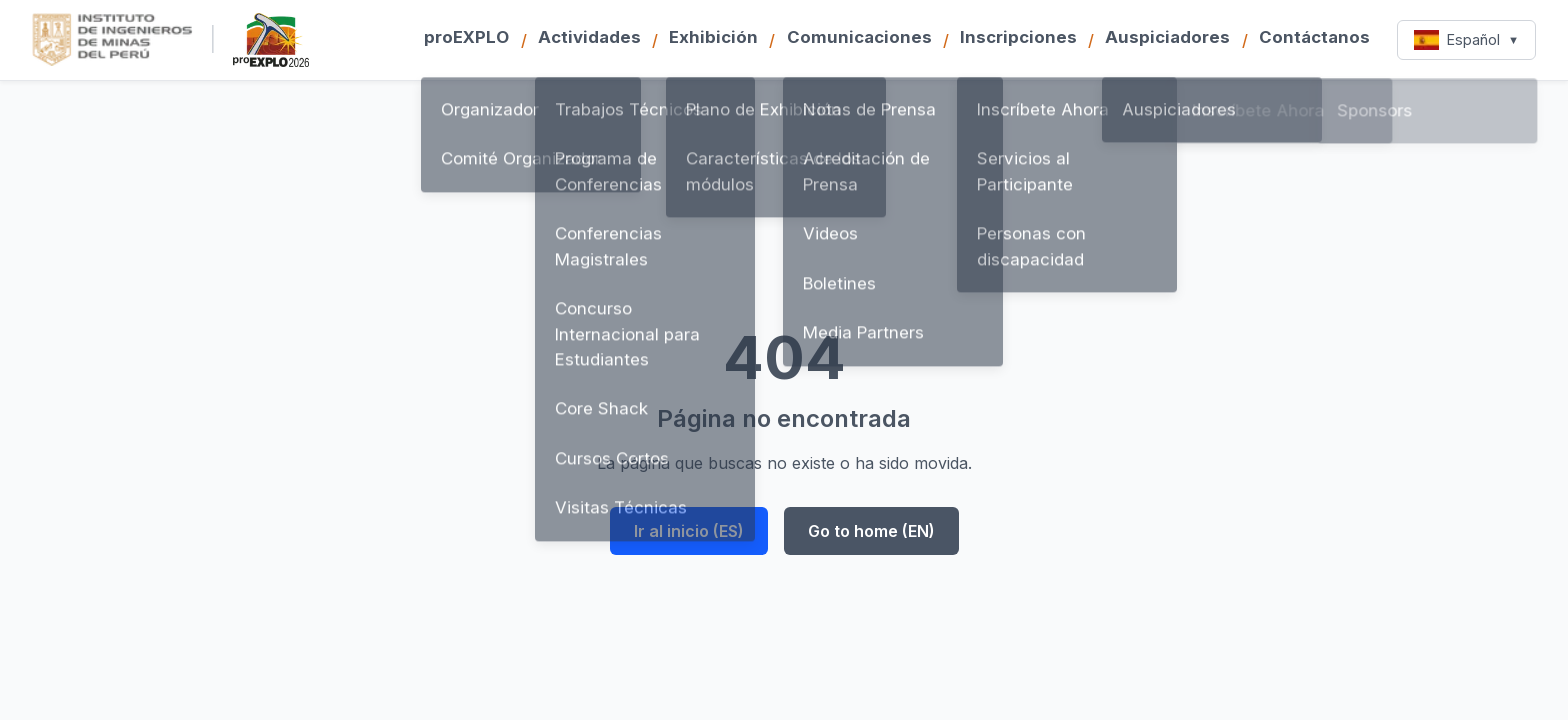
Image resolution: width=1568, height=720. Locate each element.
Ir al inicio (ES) (689, 531)
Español (1466, 40)
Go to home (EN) (871, 531)
